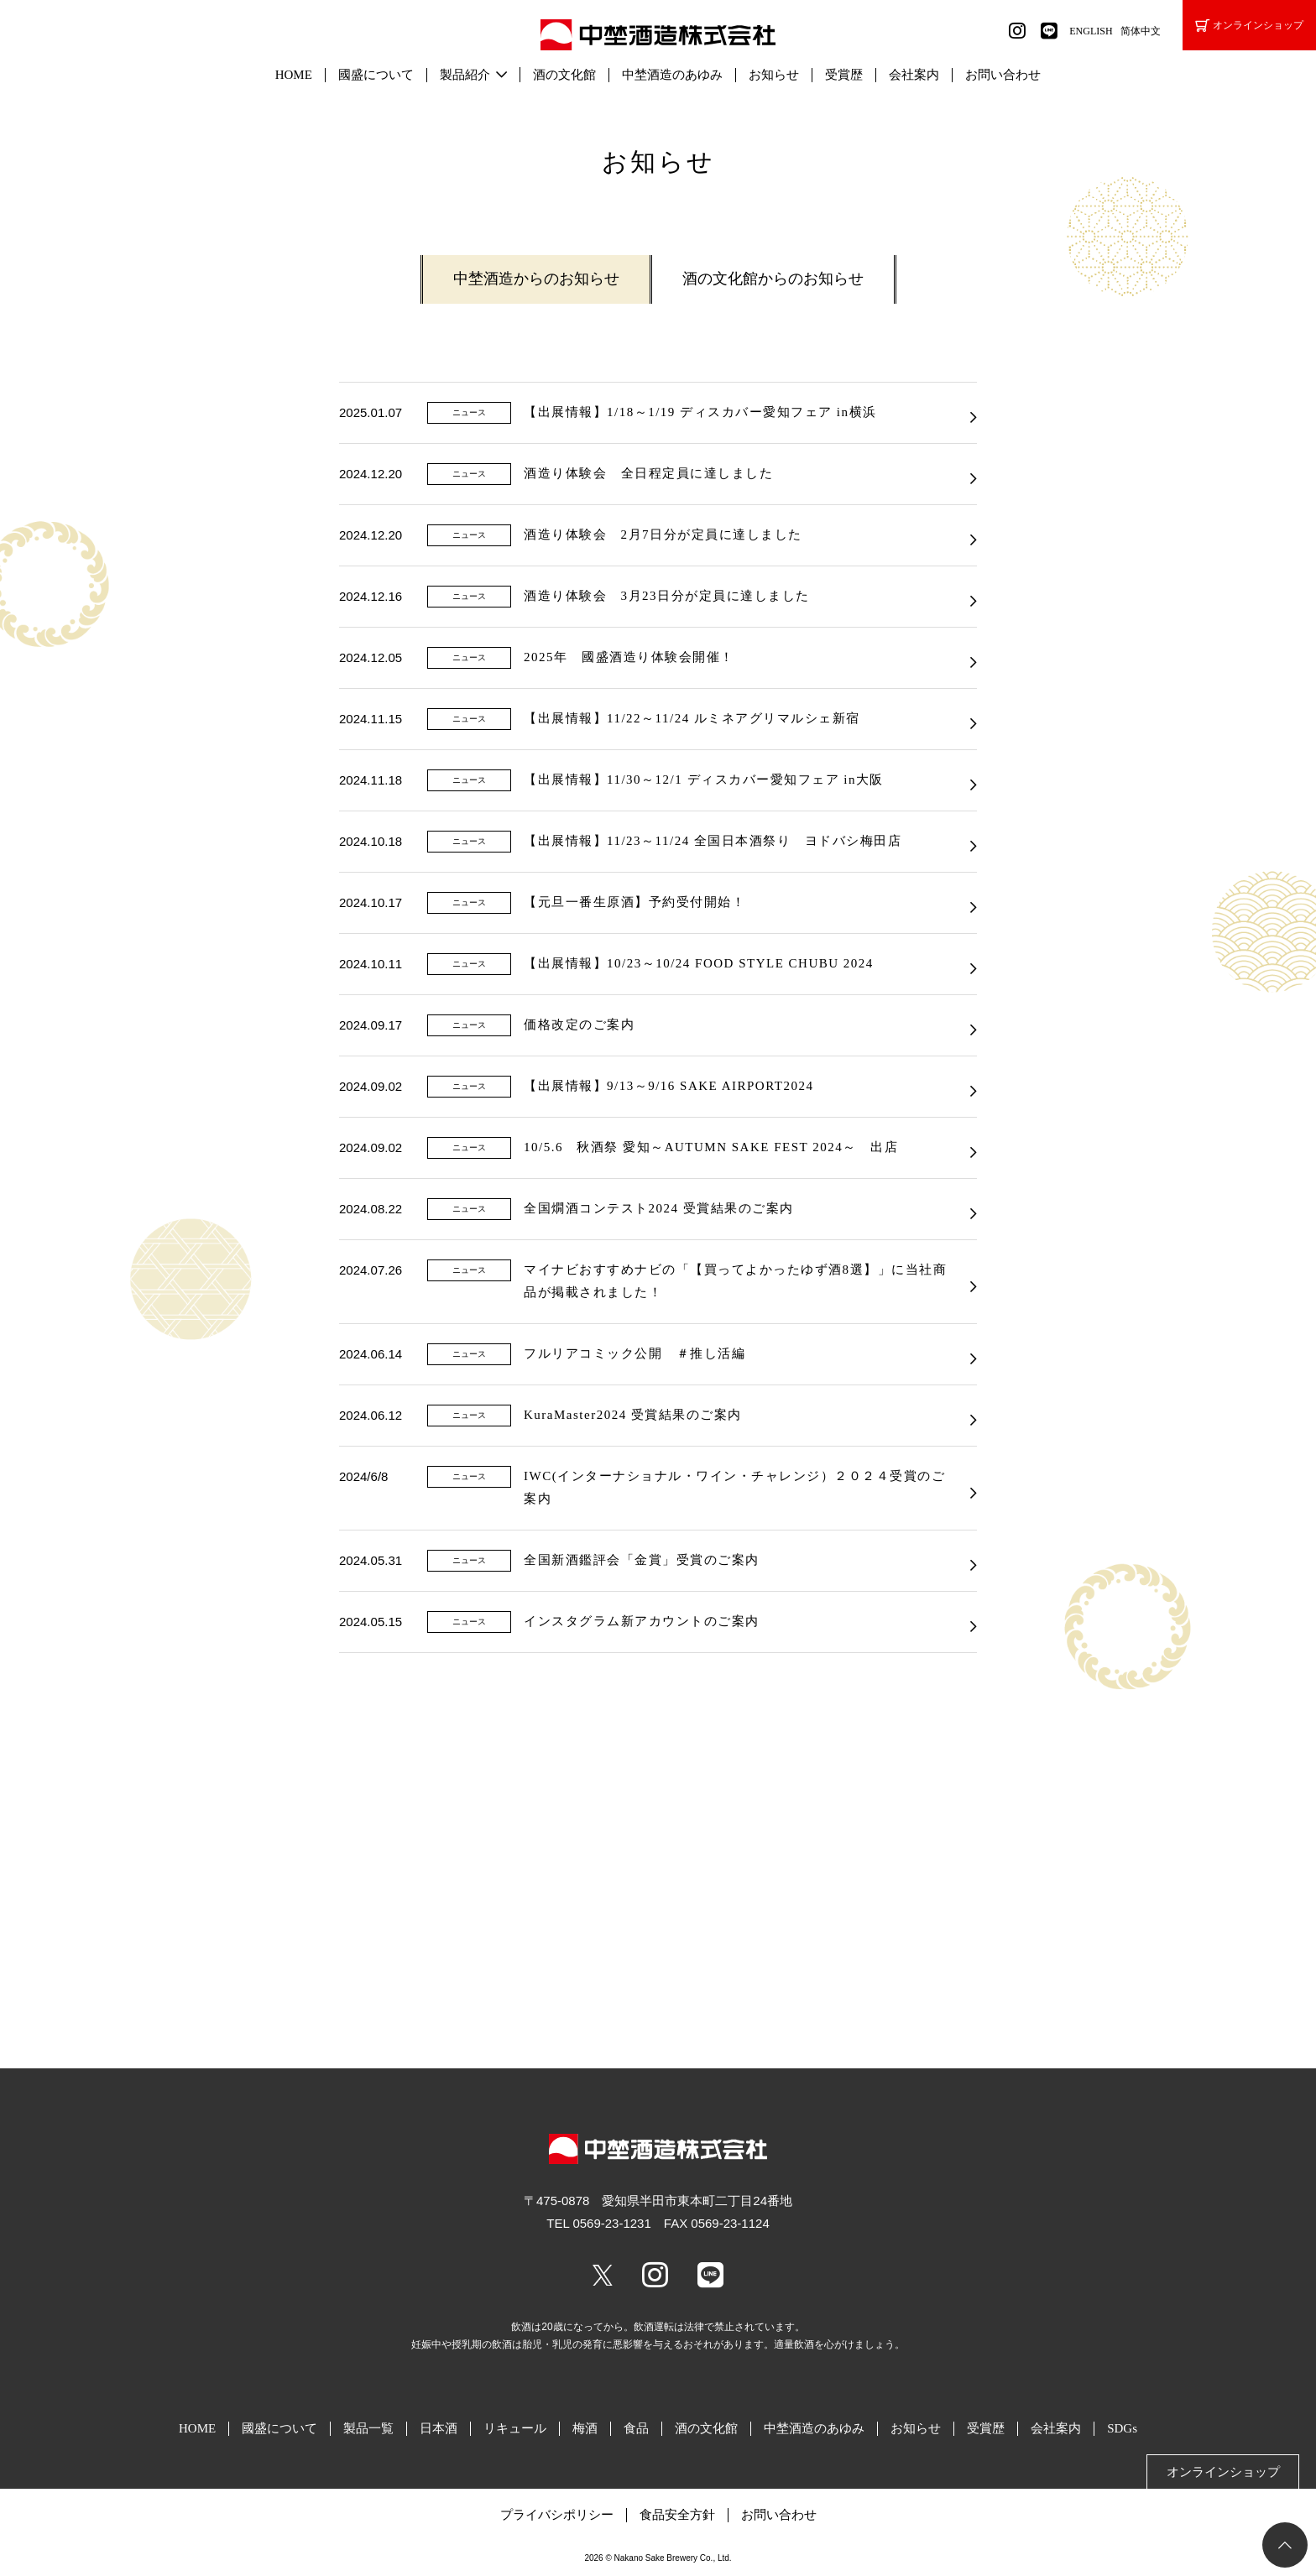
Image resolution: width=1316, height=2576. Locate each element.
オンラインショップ (1249, 25)
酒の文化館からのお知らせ (773, 278)
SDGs (1122, 2428)
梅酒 (585, 2428)
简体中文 (1140, 31)
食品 (636, 2428)
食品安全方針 (677, 2514)
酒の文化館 (564, 74)
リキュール (514, 2428)
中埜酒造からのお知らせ (536, 278)
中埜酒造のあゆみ (672, 74)
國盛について (376, 74)
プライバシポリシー (557, 2514)
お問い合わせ (1003, 74)
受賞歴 (844, 74)
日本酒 (438, 2428)
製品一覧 (368, 2428)
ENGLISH (1090, 31)
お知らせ (774, 74)
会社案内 (914, 74)
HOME (293, 74)
